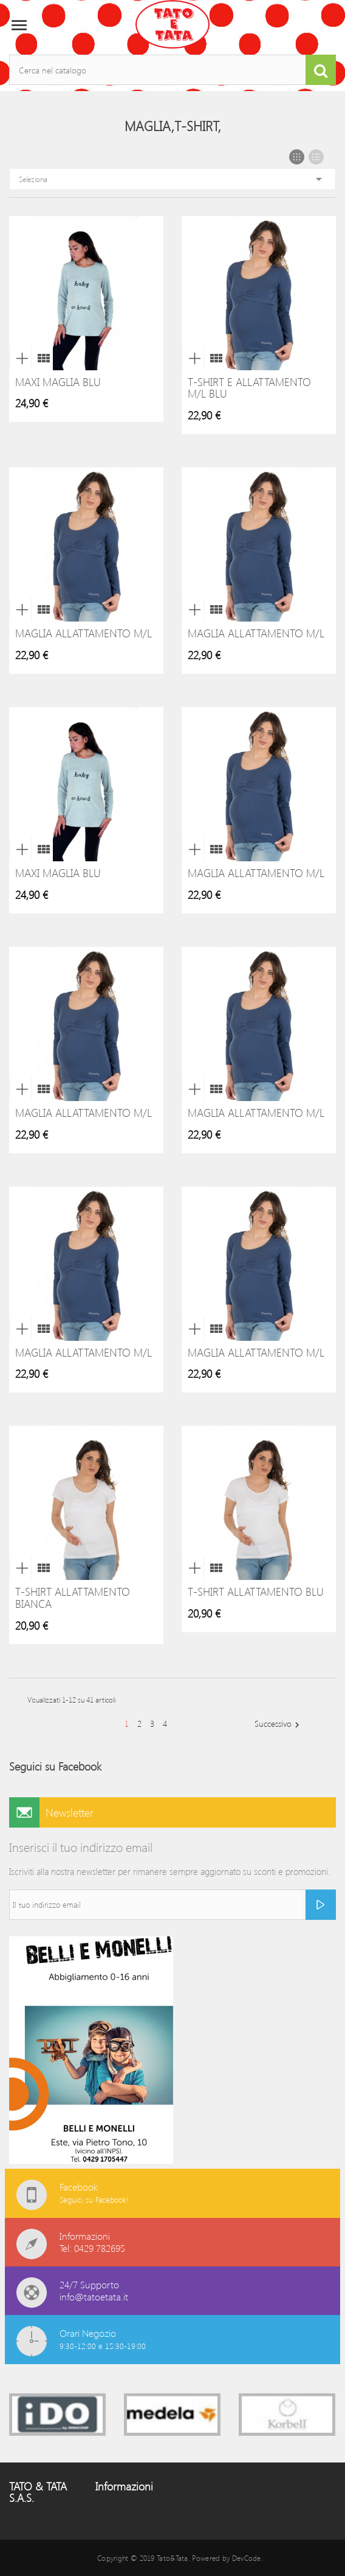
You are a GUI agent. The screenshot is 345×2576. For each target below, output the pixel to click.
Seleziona (172, 179)
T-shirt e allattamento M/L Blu (249, 388)
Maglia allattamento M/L (83, 633)
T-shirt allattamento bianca (72, 1597)
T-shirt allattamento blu (256, 1591)
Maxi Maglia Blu (58, 382)
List (316, 156)
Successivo (278, 1724)
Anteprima (20, 358)
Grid (296, 156)
